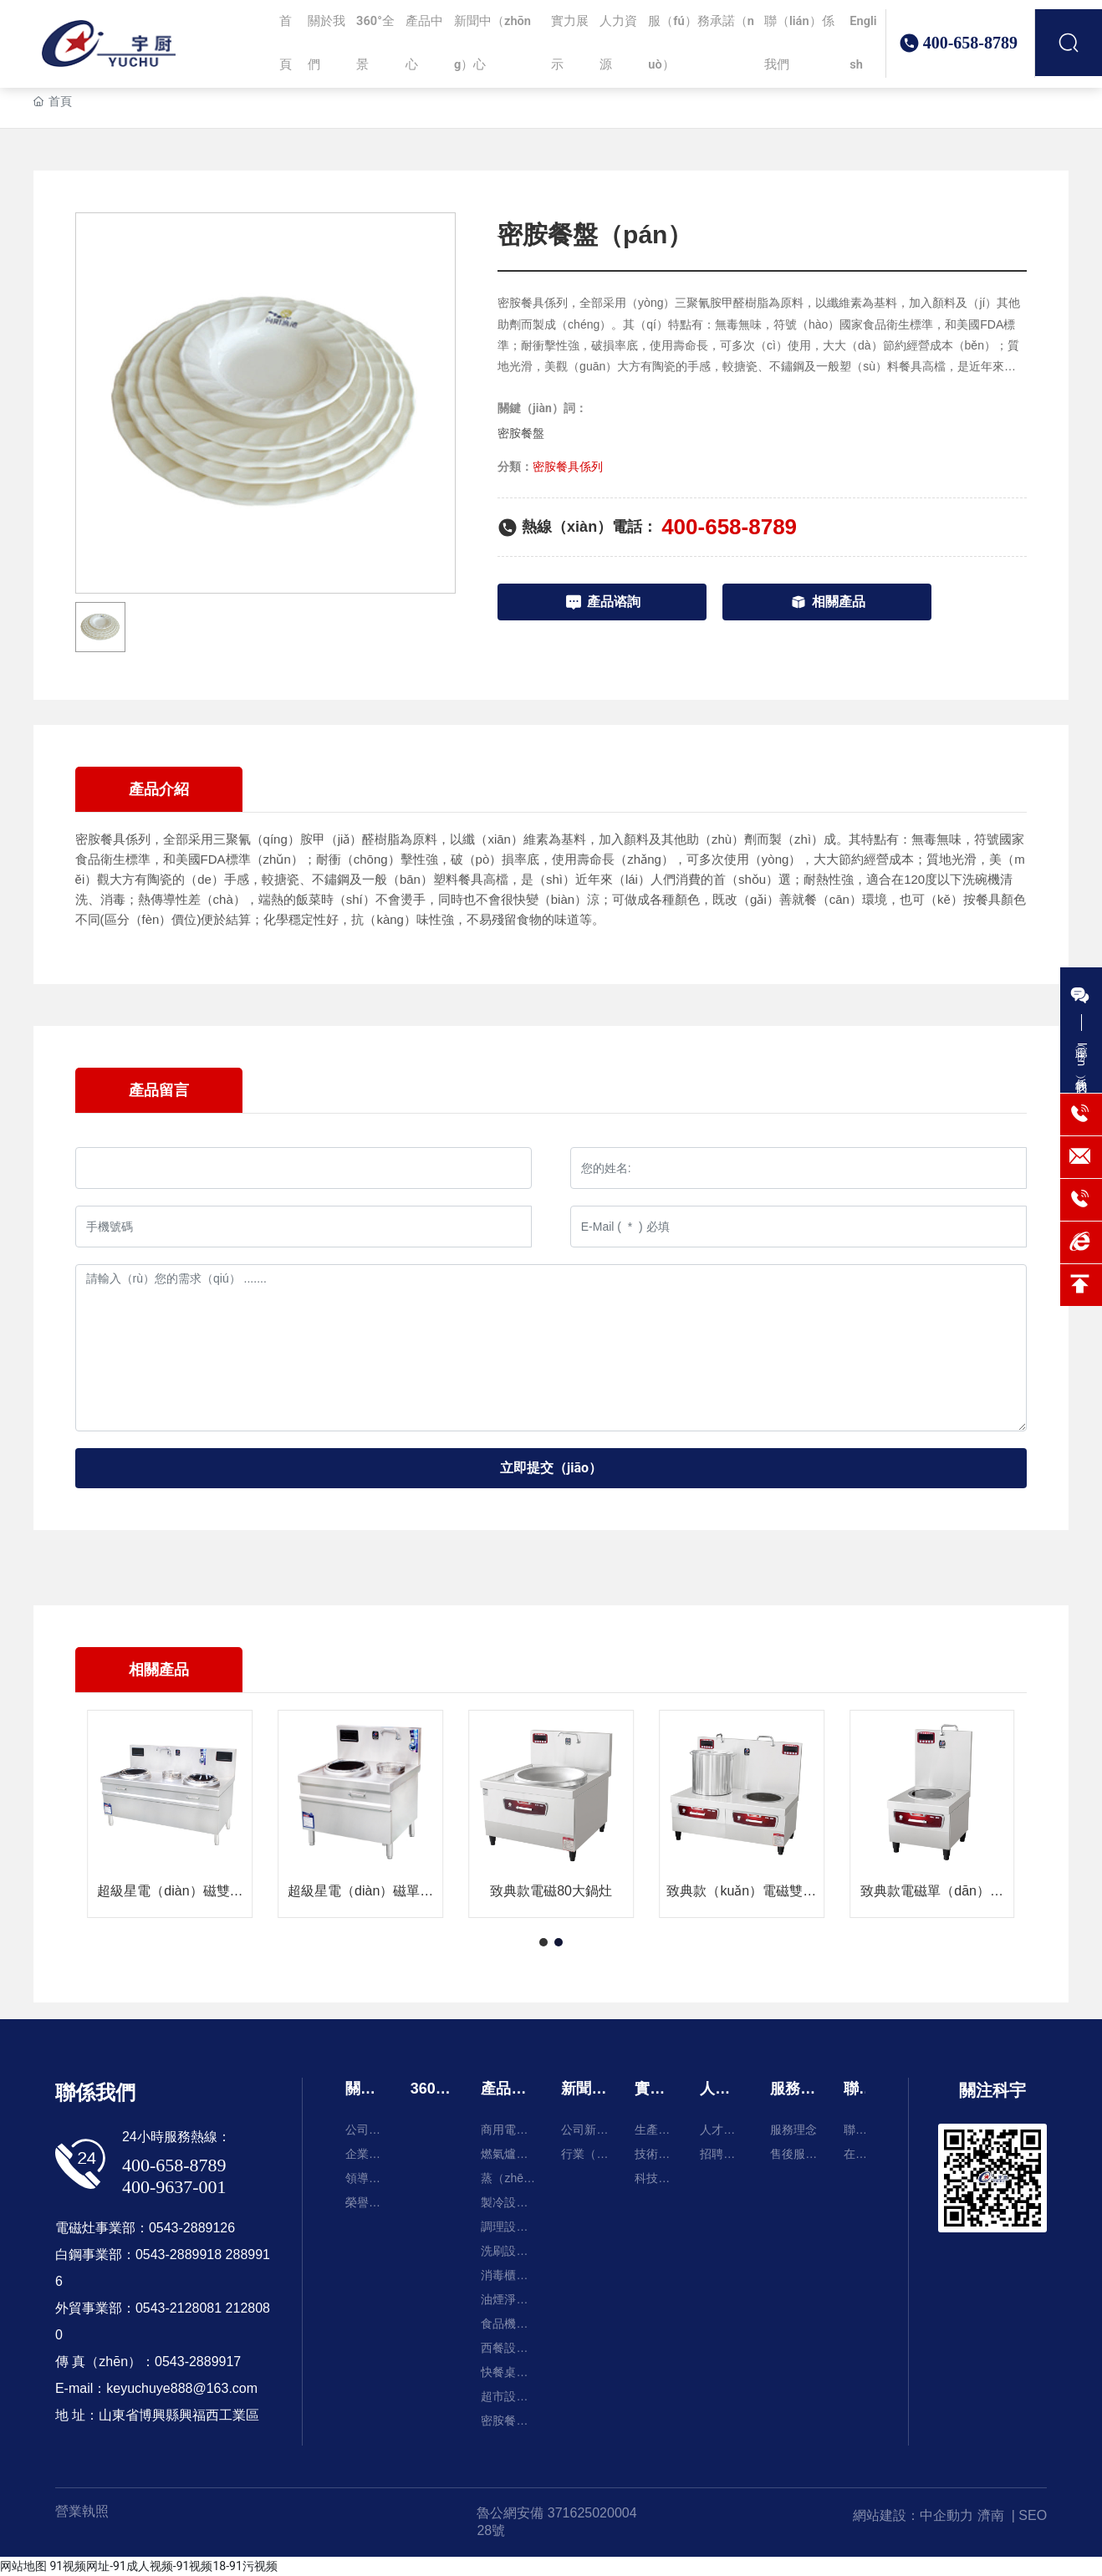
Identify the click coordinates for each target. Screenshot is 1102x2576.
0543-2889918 (178, 2254)
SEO (1032, 2515)
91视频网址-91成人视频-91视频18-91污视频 (163, 2566)
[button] (543, 1942)
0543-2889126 (192, 2228)
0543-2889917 (198, 2361)
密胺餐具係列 (568, 466)
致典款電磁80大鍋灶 (551, 1892)
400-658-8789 (970, 66)
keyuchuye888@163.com (182, 2388)
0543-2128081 (178, 2308)
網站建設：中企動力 (913, 2515)
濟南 (990, 2515)
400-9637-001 (174, 2186)
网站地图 (23, 2566)
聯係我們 (95, 2092)
